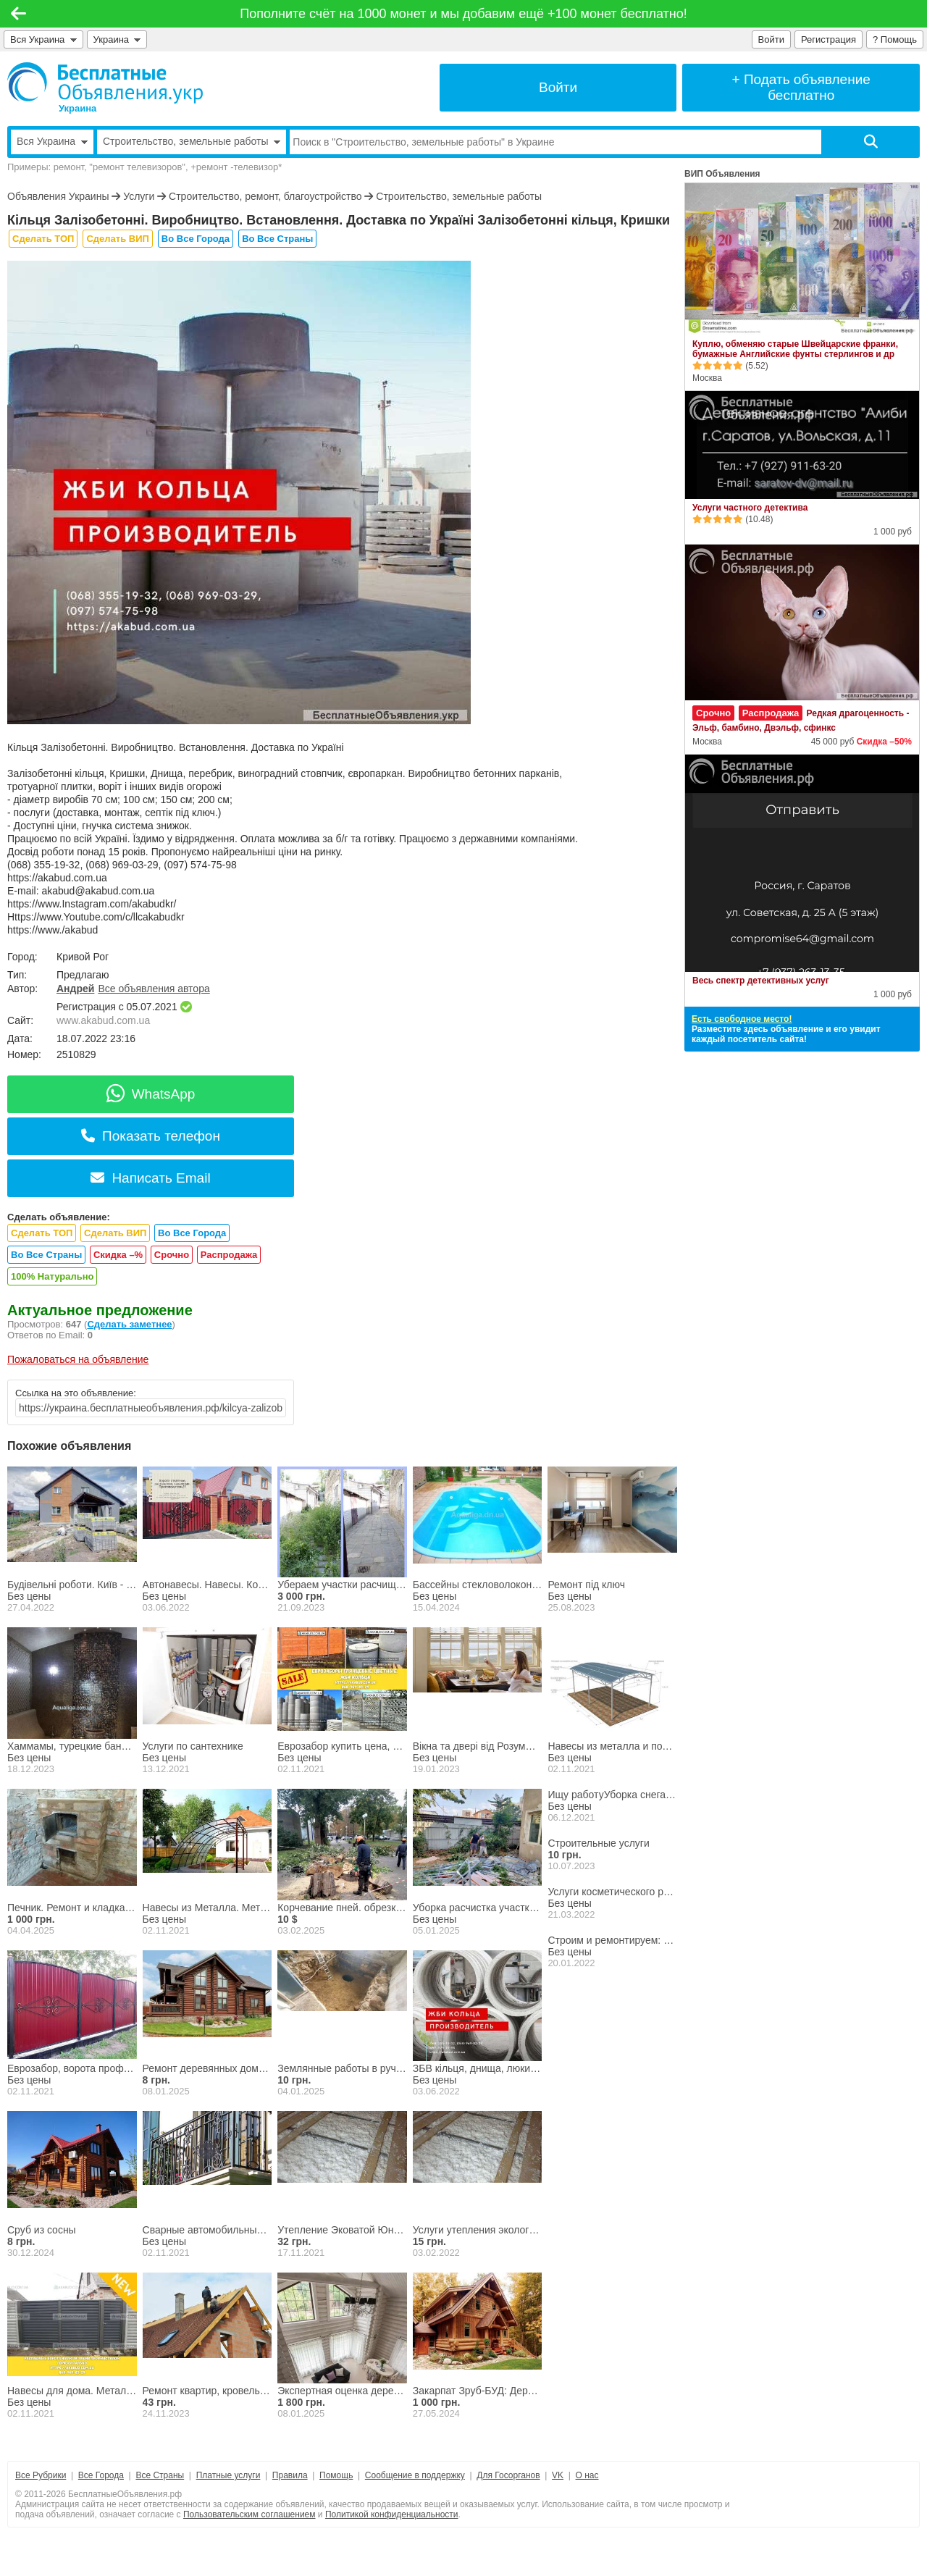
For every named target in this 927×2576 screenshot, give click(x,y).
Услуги (138, 196)
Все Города (101, 2475)
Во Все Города (196, 238)
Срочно (171, 1254)
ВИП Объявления (722, 174)
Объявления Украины (58, 196)
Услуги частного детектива (750, 508)
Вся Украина (43, 39)
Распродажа (229, 1254)
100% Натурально (52, 1276)
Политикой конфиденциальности (391, 2514)
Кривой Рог (82, 956)
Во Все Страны (277, 238)
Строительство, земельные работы (459, 196)
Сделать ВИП (117, 238)
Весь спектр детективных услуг (760, 981)
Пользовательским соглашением (249, 2514)
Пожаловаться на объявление (77, 1359)
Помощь (336, 2475)
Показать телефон (150, 1136)
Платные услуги (228, 2475)
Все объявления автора (153, 988)
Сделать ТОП (43, 238)
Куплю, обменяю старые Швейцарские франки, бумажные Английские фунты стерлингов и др (795, 349)
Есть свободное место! (742, 1019)
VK (557, 2475)
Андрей (75, 988)
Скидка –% (118, 1254)
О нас (587, 2475)
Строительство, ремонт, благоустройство (265, 196)
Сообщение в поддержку (415, 2475)
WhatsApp (151, 1094)
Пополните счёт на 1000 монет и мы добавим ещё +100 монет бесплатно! (463, 14)
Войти (771, 39)
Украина (117, 39)
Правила (290, 2475)
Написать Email (150, 1178)
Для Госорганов (508, 2475)
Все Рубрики (40, 2475)
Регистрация (828, 39)
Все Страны (159, 2475)
